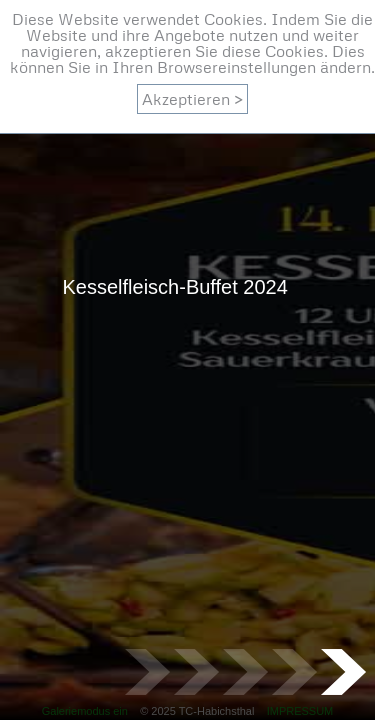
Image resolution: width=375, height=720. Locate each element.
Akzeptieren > (192, 99)
